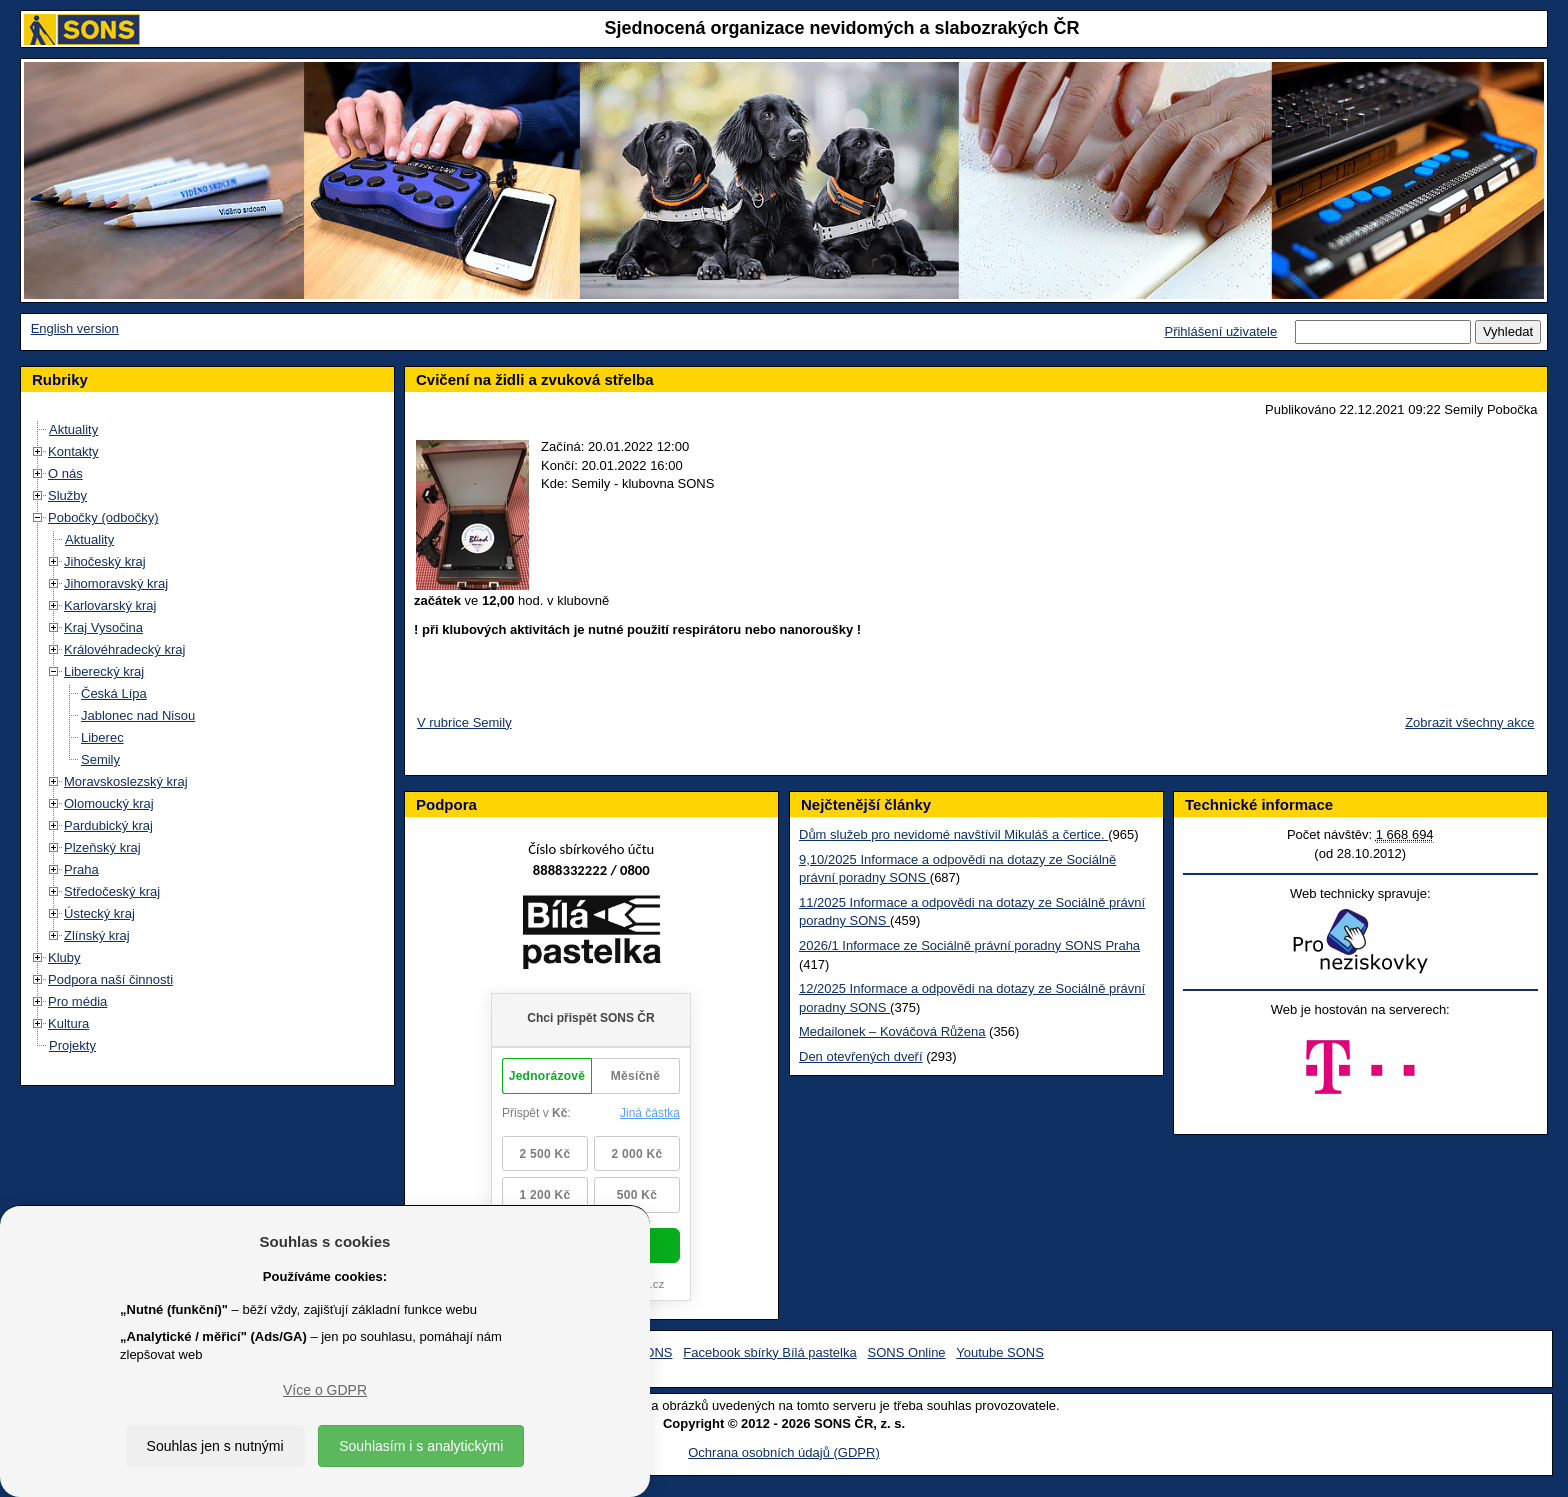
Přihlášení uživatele (1220, 331)
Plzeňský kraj (102, 847)
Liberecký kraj (104, 671)
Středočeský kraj (112, 891)
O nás (65, 473)
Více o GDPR (325, 1390)
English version (75, 328)
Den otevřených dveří (861, 1056)
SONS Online (907, 1352)
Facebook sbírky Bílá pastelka (769, 1352)
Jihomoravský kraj (116, 583)
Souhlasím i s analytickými (421, 1446)
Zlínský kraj (97, 935)
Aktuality (73, 429)
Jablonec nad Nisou (138, 715)
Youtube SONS (1000, 1352)
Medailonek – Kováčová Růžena (892, 1031)
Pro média (77, 1001)
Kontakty (73, 451)
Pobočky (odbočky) (103, 517)
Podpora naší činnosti (110, 979)
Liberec (102, 737)
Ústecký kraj (99, 913)
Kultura (68, 1023)
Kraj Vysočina (103, 627)
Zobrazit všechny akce (1469, 722)
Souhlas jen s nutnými (215, 1446)
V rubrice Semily (464, 722)
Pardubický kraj (108, 825)
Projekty (72, 1045)
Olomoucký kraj (109, 803)
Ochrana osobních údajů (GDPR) (783, 1452)
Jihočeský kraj (105, 561)
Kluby (64, 957)
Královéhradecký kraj (124, 649)
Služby (67, 495)
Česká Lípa (114, 693)
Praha (81, 869)
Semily (100, 759)
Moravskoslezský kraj (126, 781)
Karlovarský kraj (110, 605)
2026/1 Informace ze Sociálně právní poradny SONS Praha (969, 945)
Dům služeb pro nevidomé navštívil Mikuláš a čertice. (953, 834)
